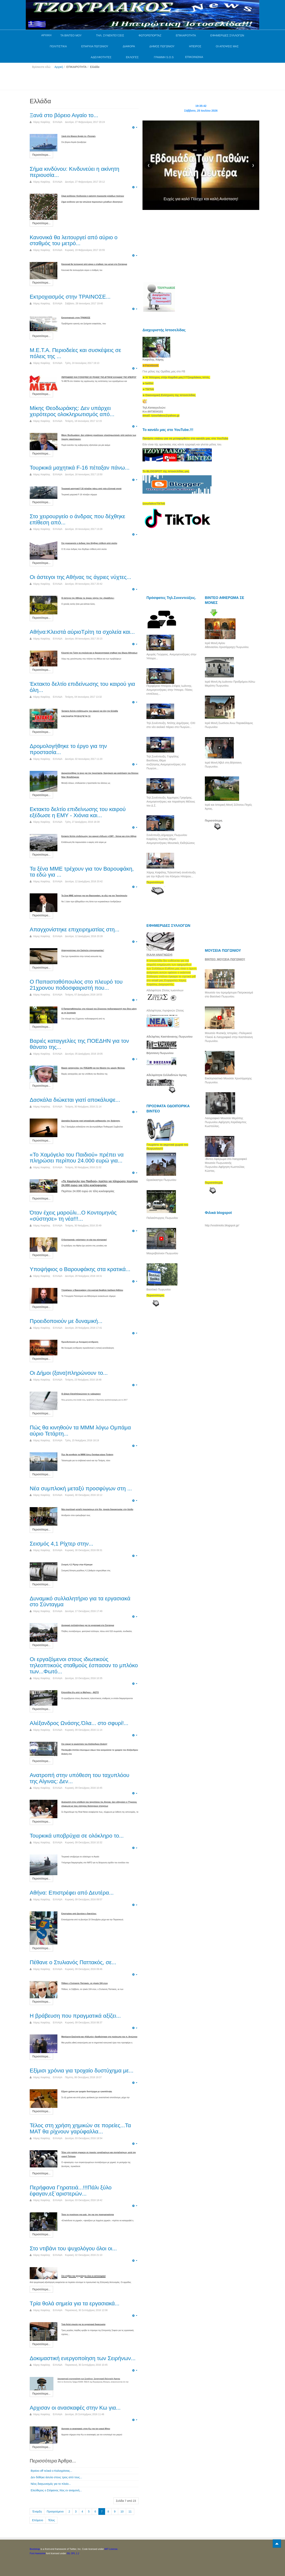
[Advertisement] (102, 81)
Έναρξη (37, 2511)
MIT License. (111, 2549)
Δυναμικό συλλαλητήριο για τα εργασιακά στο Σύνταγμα (80, 1601)
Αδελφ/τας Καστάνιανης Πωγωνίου (169, 1036)
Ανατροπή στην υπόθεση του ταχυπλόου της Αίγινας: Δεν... (79, 1778)
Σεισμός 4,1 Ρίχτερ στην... (61, 1544)
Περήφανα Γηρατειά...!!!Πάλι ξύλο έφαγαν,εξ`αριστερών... (71, 2190)
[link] (176, 377)
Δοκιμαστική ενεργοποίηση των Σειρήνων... (83, 2358)
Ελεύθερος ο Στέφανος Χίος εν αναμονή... (56, 2490)
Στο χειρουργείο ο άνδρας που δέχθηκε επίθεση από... (77, 519)
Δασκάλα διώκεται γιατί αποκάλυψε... (75, 1100)
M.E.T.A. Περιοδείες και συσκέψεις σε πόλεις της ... (75, 353)
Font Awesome (37, 2553)
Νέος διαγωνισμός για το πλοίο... (51, 2483)
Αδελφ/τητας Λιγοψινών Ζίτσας (165, 1010)
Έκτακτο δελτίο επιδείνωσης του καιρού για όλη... (82, 687)
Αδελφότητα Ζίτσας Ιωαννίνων (164, 990)
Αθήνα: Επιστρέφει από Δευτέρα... (72, 1893)
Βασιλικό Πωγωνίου (158, 1289)
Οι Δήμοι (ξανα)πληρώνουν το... (69, 1373)
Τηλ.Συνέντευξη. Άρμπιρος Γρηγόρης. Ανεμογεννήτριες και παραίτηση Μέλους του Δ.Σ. (170, 801)
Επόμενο (37, 2520)
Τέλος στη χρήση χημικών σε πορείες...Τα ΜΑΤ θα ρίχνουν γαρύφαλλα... (80, 2128)
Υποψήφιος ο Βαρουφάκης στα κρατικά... (80, 1269)
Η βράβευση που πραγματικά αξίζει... (75, 2016)
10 (122, 2511)
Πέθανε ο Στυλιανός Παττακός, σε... (73, 1962)
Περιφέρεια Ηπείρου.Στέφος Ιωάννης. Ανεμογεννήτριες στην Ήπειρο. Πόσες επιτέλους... (169, 689)
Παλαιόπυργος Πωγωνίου (162, 1217)
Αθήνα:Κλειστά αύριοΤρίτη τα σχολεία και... (82, 632)
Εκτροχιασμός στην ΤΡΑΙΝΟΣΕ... (70, 297)
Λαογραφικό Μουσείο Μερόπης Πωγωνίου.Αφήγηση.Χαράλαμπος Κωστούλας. (225, 1122)
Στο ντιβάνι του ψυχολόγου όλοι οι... (73, 2248)
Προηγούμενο (55, 2511)
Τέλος (51, 2520)
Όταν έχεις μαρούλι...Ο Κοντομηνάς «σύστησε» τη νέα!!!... (73, 1216)
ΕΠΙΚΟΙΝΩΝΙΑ (194, 57)
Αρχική (58, 66)
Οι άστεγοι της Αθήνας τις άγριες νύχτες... (80, 577)
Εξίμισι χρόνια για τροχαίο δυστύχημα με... (81, 2070)
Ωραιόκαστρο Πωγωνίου (161, 1179)
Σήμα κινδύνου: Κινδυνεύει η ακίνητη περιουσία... (74, 172)
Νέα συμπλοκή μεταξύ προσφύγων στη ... (81, 1488)
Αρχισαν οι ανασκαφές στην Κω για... (75, 2408)
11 (130, 2511)
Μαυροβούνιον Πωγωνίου (162, 1253)
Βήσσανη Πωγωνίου (160, 1053)
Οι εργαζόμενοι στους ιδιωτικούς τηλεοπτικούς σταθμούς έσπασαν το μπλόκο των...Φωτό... (84, 1665)
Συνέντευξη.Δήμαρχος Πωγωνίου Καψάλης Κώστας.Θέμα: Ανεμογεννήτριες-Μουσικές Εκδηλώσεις (170, 838)
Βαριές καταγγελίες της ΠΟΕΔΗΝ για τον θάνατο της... (79, 1044)
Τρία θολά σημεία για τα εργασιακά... (74, 2303)
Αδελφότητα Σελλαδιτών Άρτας (166, 1075)
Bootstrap (35, 2549)
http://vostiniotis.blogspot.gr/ (222, 1225)
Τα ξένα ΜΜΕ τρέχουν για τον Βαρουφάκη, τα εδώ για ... (82, 872)
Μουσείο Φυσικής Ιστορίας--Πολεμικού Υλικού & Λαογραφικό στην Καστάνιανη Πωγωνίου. (229, 1037)
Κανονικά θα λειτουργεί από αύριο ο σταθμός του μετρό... (74, 240)
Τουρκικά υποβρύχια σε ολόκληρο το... (77, 1836)
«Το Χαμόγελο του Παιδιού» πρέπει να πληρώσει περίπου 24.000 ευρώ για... (77, 1158)
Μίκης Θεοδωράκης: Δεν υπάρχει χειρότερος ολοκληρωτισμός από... (72, 411)
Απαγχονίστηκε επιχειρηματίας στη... (74, 929)
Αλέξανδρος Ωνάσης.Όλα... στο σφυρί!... (79, 1723)
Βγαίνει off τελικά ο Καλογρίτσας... (51, 2470)
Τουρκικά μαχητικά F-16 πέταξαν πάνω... (79, 468)
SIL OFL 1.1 (73, 2553)
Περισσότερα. (214, 820)
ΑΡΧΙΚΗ (46, 35)
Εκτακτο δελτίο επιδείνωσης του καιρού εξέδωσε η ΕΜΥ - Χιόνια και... (78, 812)
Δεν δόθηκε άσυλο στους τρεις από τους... (56, 2477)
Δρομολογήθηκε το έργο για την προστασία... (68, 749)
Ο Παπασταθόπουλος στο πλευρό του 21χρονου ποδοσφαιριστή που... (76, 985)
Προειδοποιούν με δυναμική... (66, 1321)
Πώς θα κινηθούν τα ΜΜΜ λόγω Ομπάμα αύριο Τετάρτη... (80, 1430)
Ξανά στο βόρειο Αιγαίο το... (64, 115)
